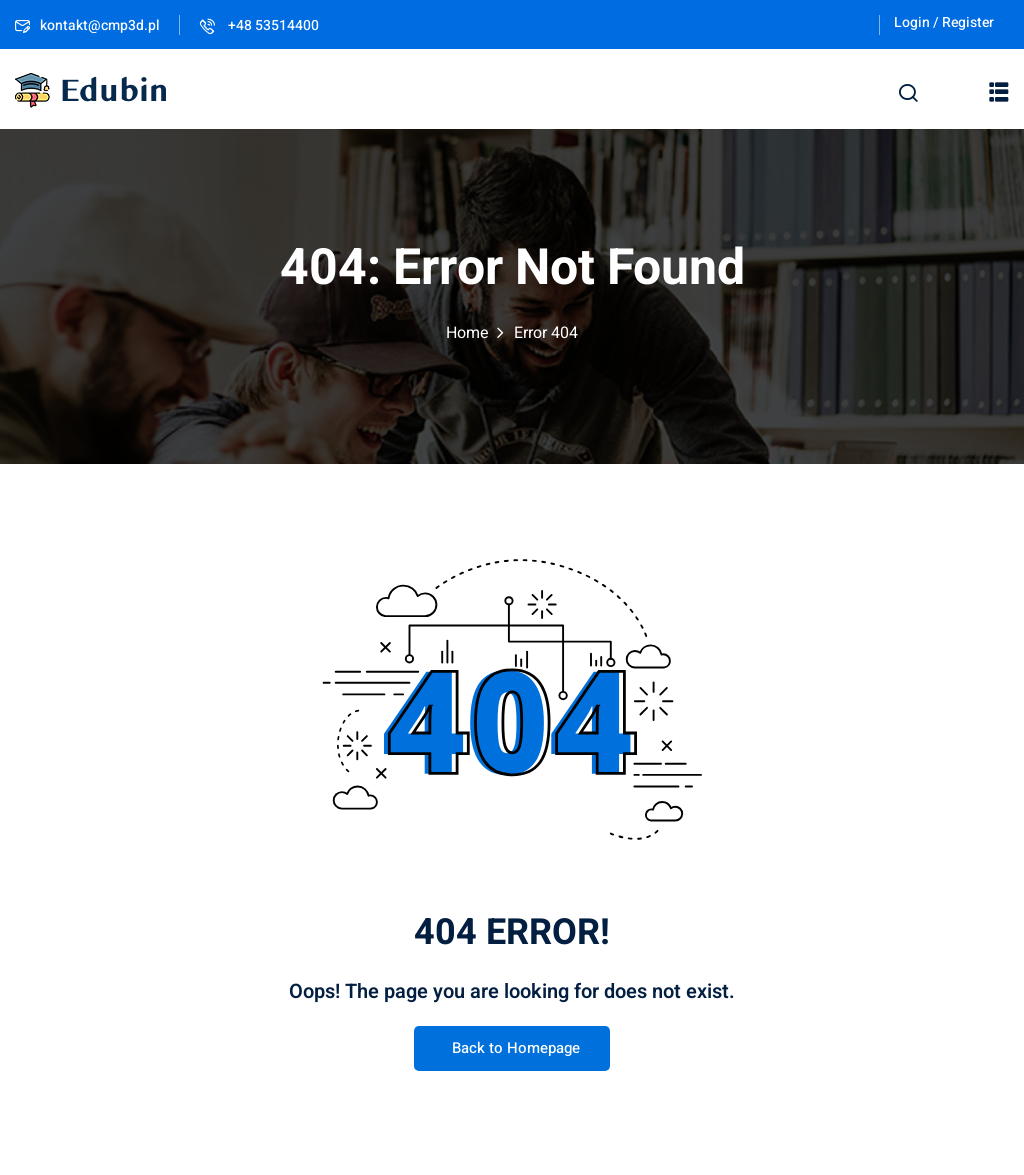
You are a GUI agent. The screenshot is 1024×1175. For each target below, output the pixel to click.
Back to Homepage (512, 1049)
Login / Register (944, 22)
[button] (999, 91)
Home (467, 333)
